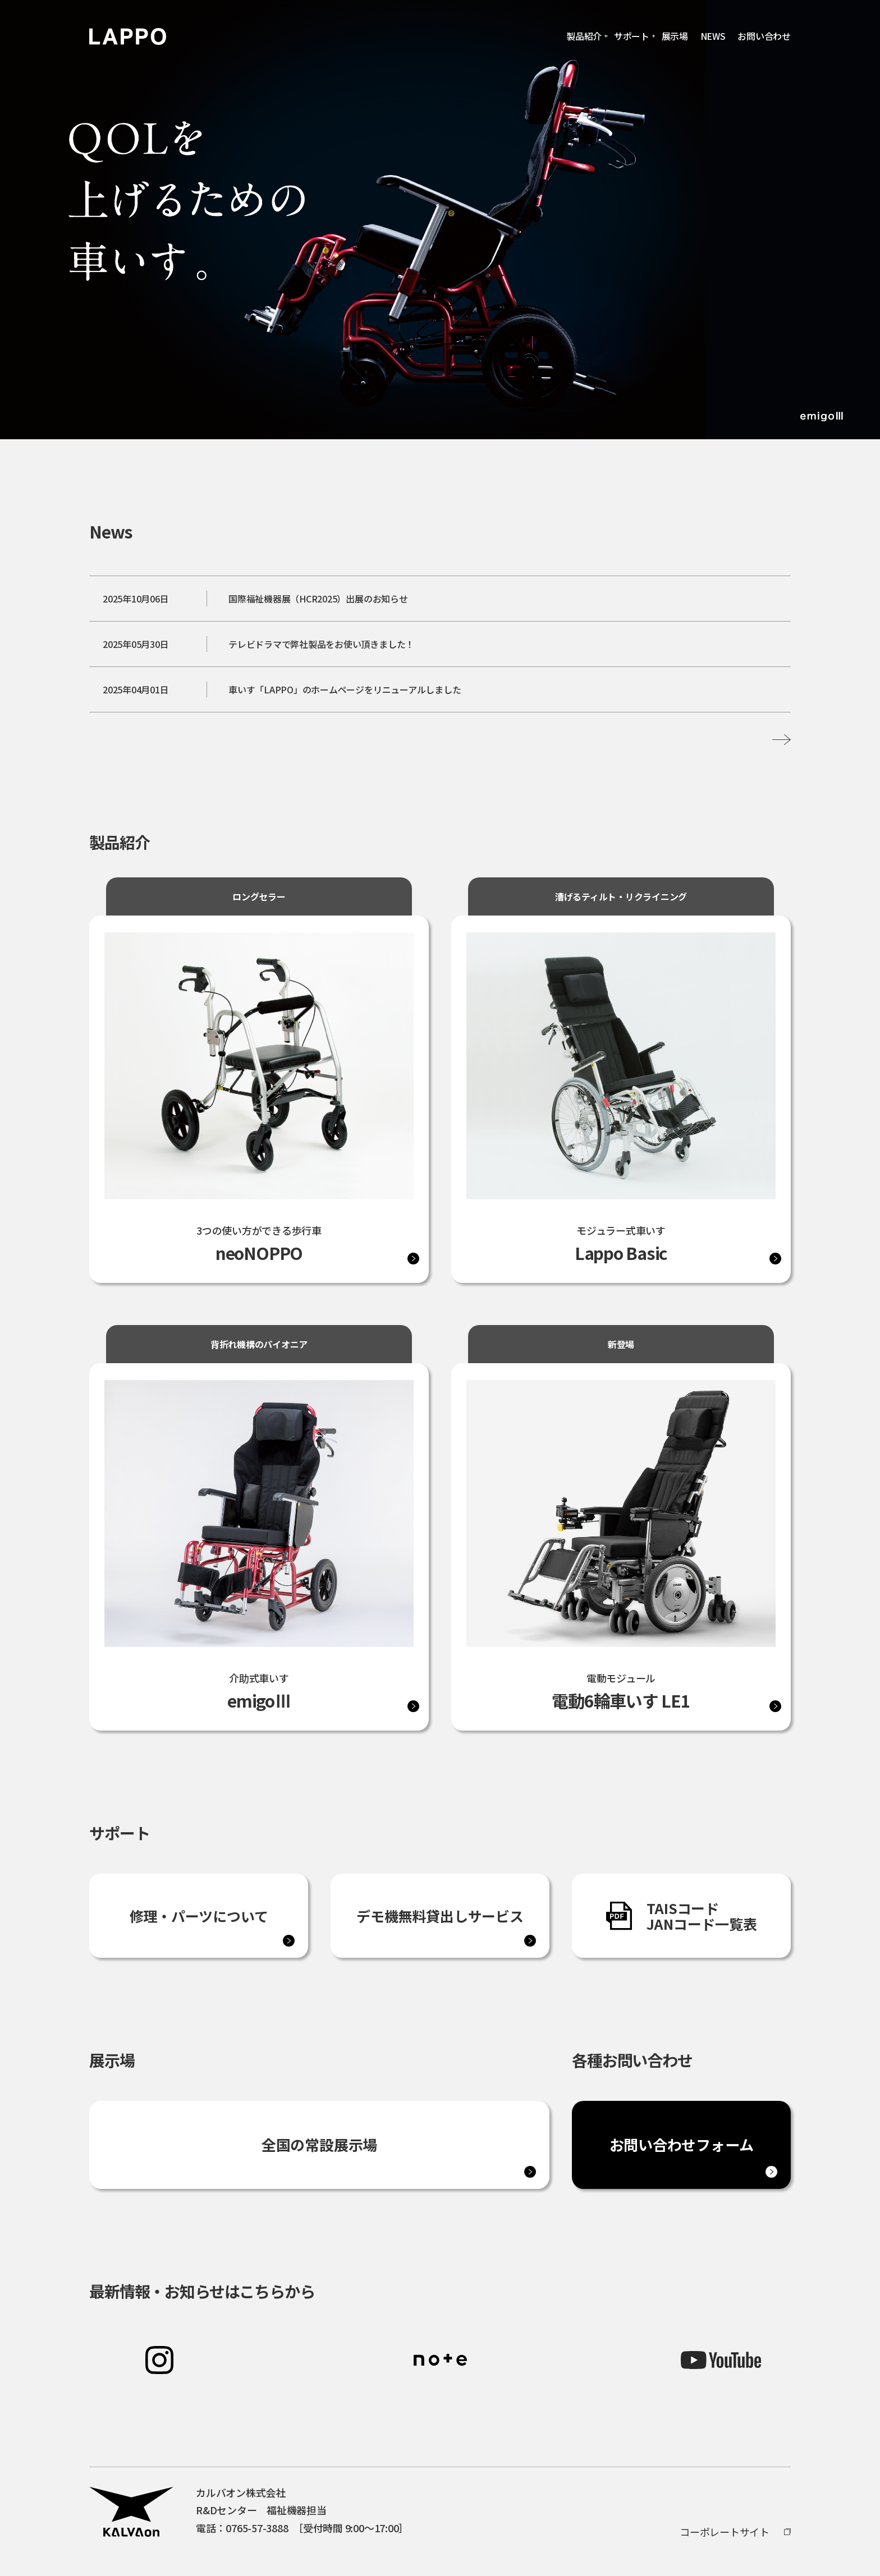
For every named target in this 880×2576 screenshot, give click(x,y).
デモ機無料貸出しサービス (439, 1916)
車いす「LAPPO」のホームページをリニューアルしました (344, 689)
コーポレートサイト (724, 2532)
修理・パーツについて (199, 1916)
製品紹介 (584, 36)
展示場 (675, 36)
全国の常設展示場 (319, 2144)
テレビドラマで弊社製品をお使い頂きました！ (321, 644)
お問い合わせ (764, 36)
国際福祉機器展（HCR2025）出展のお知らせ (317, 598)
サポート (631, 36)
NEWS (713, 36)
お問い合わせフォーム (681, 2144)
